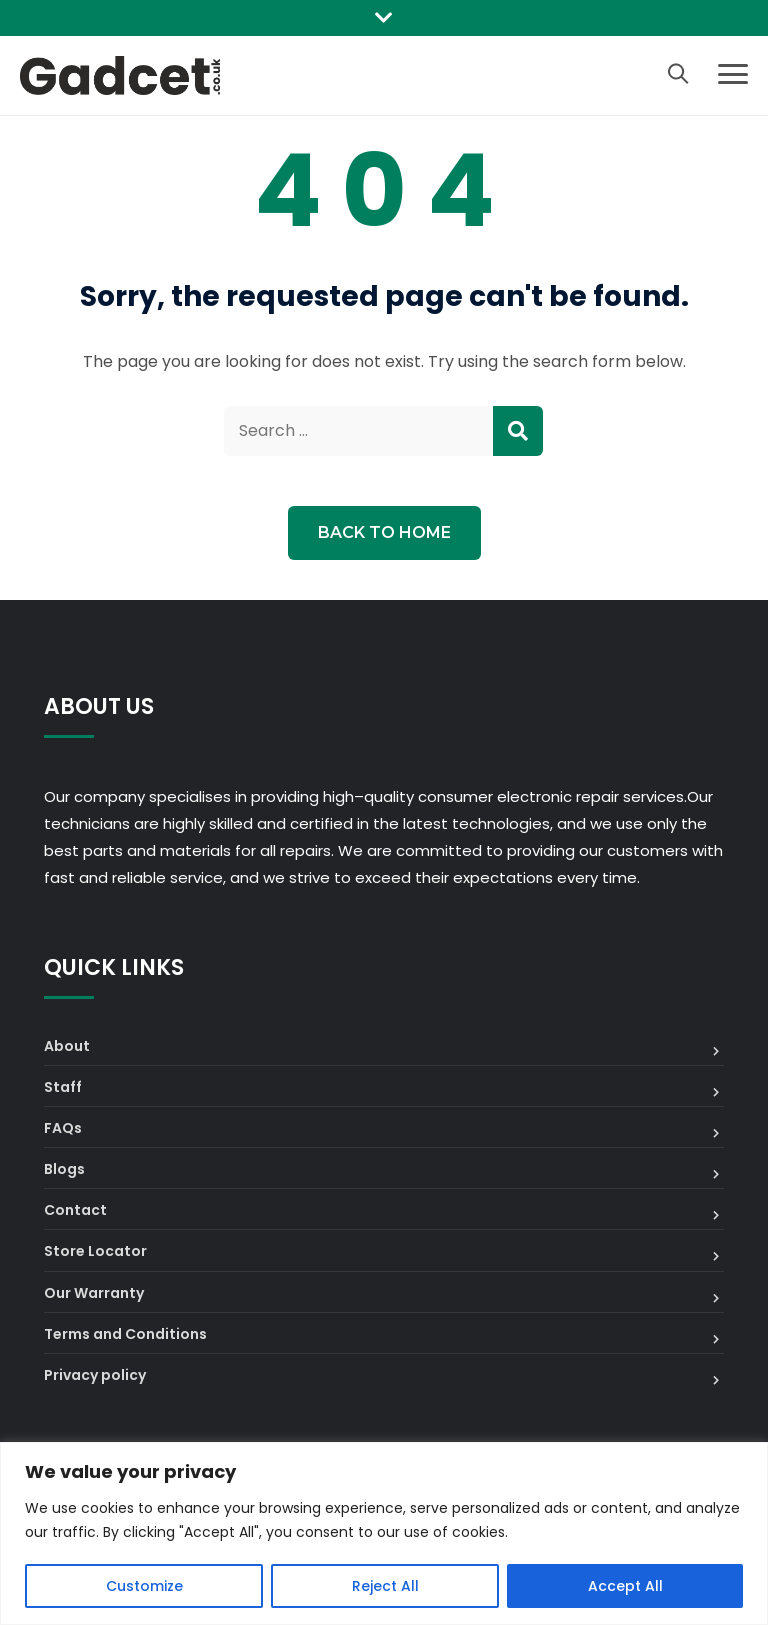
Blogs (64, 1169)
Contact (75, 1210)
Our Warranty (94, 1293)
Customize (144, 1586)
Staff (63, 1087)
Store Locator (95, 1251)
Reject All (385, 1586)
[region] (384, 1533)
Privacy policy (95, 1375)
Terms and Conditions (125, 1334)
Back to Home (384, 532)
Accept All (625, 1586)
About (67, 1046)
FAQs (63, 1128)
